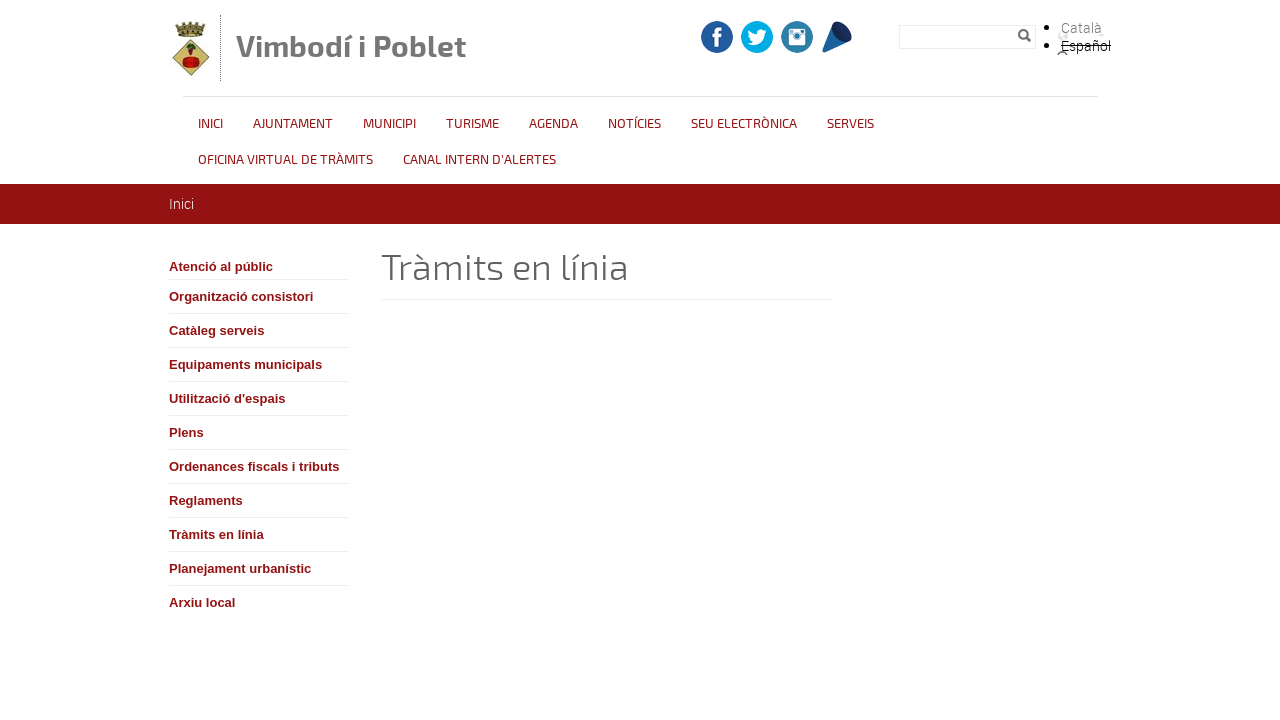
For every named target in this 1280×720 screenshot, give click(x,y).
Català (1081, 27)
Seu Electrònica (744, 124)
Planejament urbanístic (240, 568)
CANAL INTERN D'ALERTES (479, 160)
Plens (186, 432)
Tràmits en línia (216, 534)
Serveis (850, 124)
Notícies (634, 124)
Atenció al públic (221, 266)
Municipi (389, 124)
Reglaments (206, 500)
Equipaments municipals (245, 364)
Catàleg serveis (216, 330)
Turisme (472, 124)
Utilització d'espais (227, 398)
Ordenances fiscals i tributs (254, 466)
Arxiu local (202, 602)
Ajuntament (293, 124)
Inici (210, 124)
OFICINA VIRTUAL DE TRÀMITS (285, 160)
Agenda (553, 124)
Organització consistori (241, 296)
